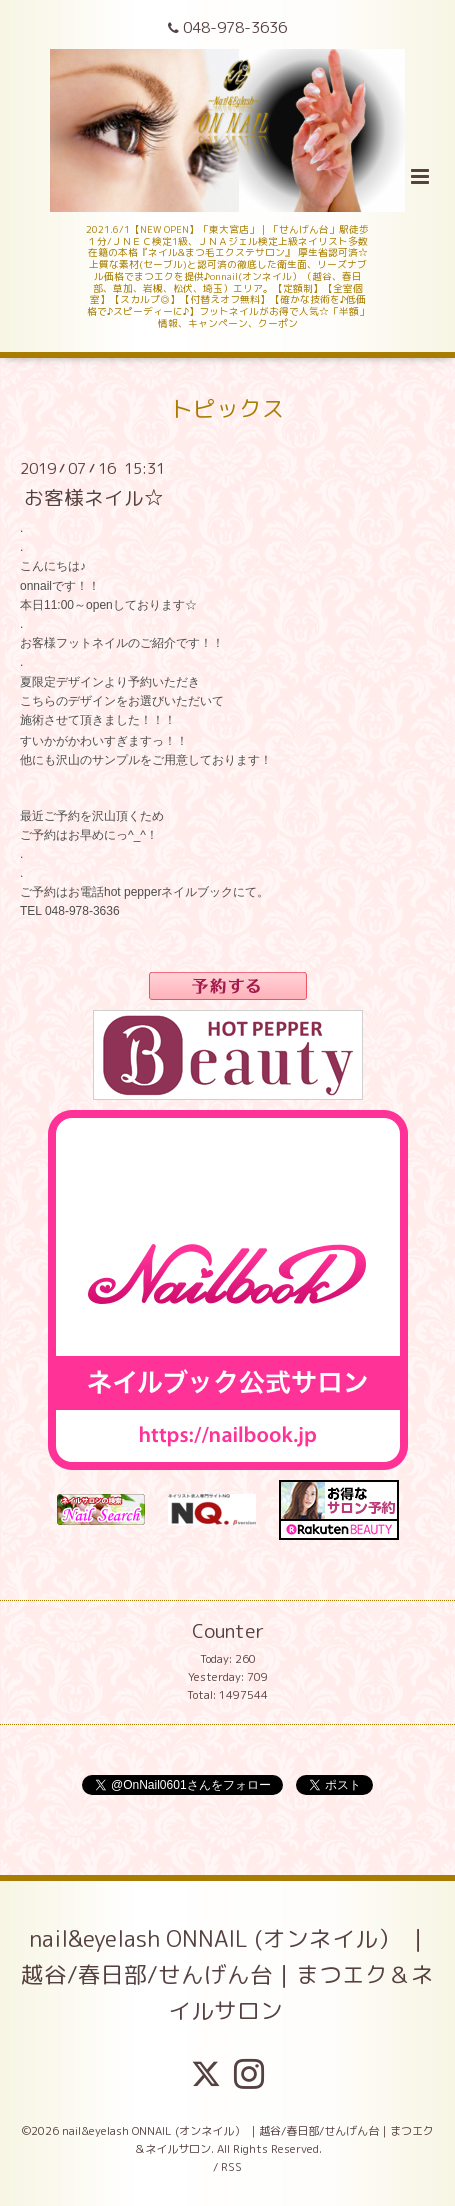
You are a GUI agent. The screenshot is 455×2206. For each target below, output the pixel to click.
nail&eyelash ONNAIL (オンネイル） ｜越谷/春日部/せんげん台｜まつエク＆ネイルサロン (227, 1974)
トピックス (227, 408)
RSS (231, 2167)
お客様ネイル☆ (94, 497)
